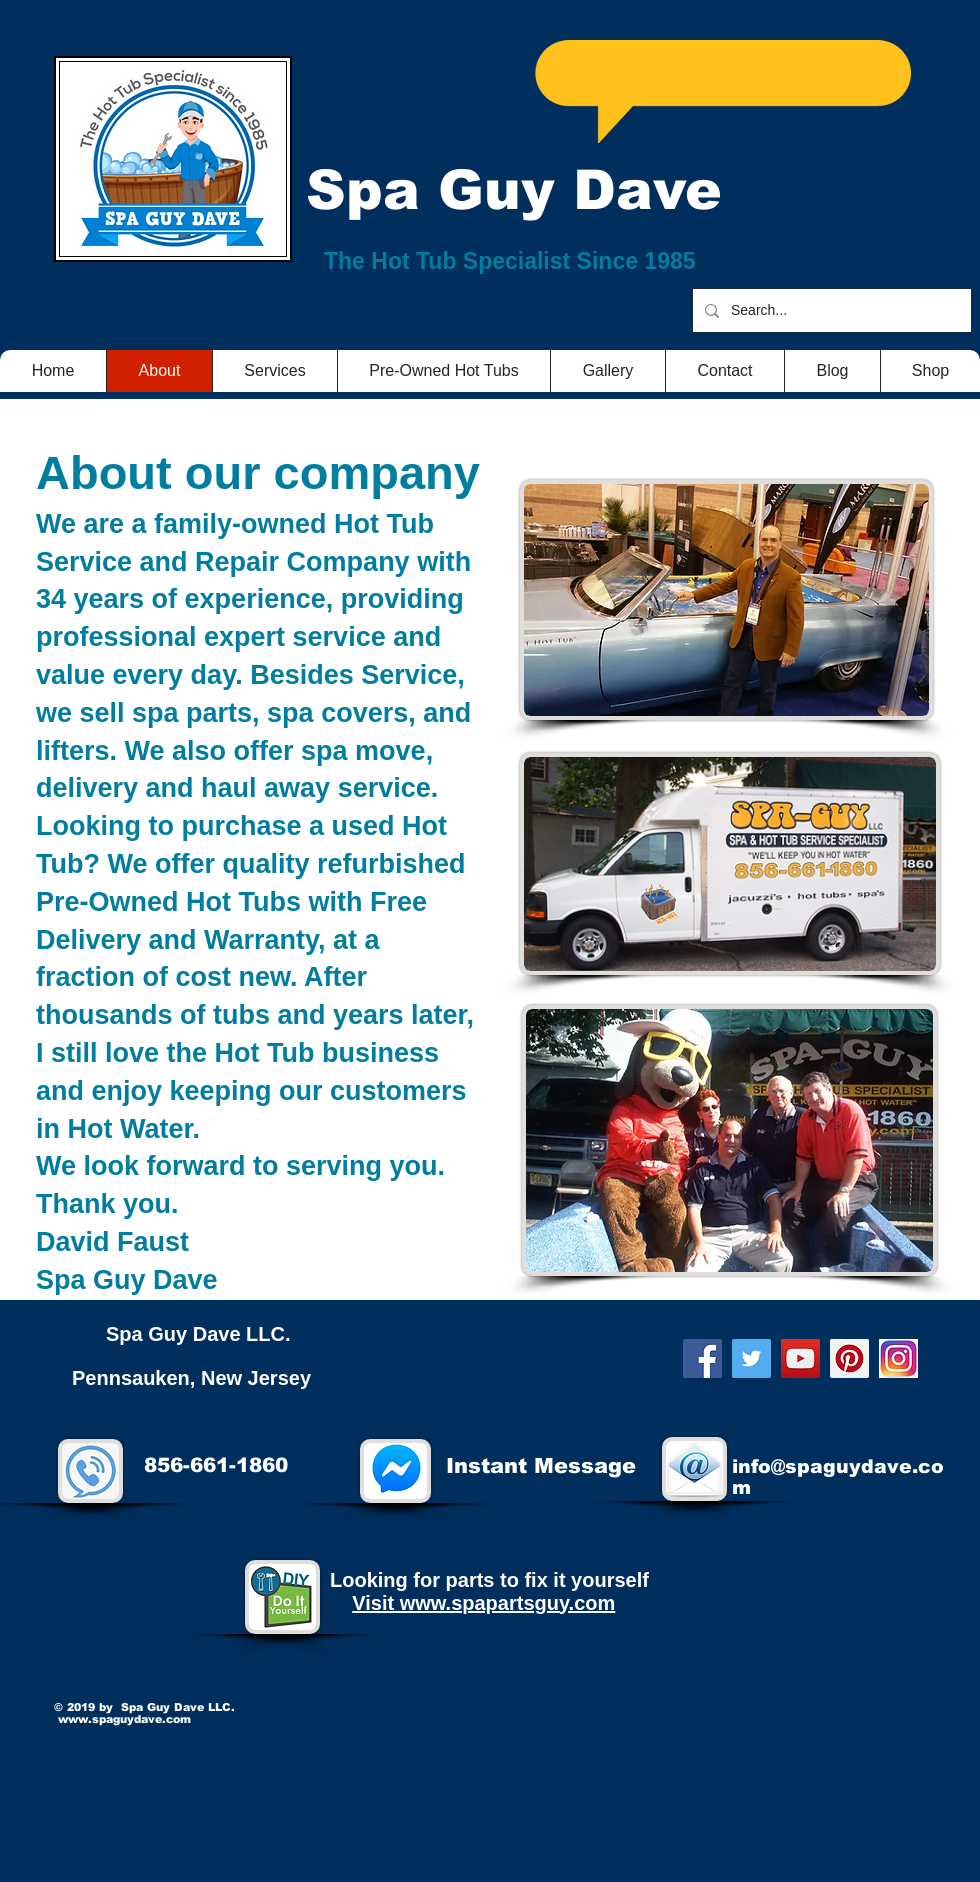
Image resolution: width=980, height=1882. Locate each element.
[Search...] (830, 310)
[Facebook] (702, 1358)
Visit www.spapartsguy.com (483, 1603)
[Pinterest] (849, 1358)
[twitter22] (898, 1358)
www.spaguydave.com (124, 1719)
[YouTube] (800, 1358)
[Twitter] (751, 1358)
